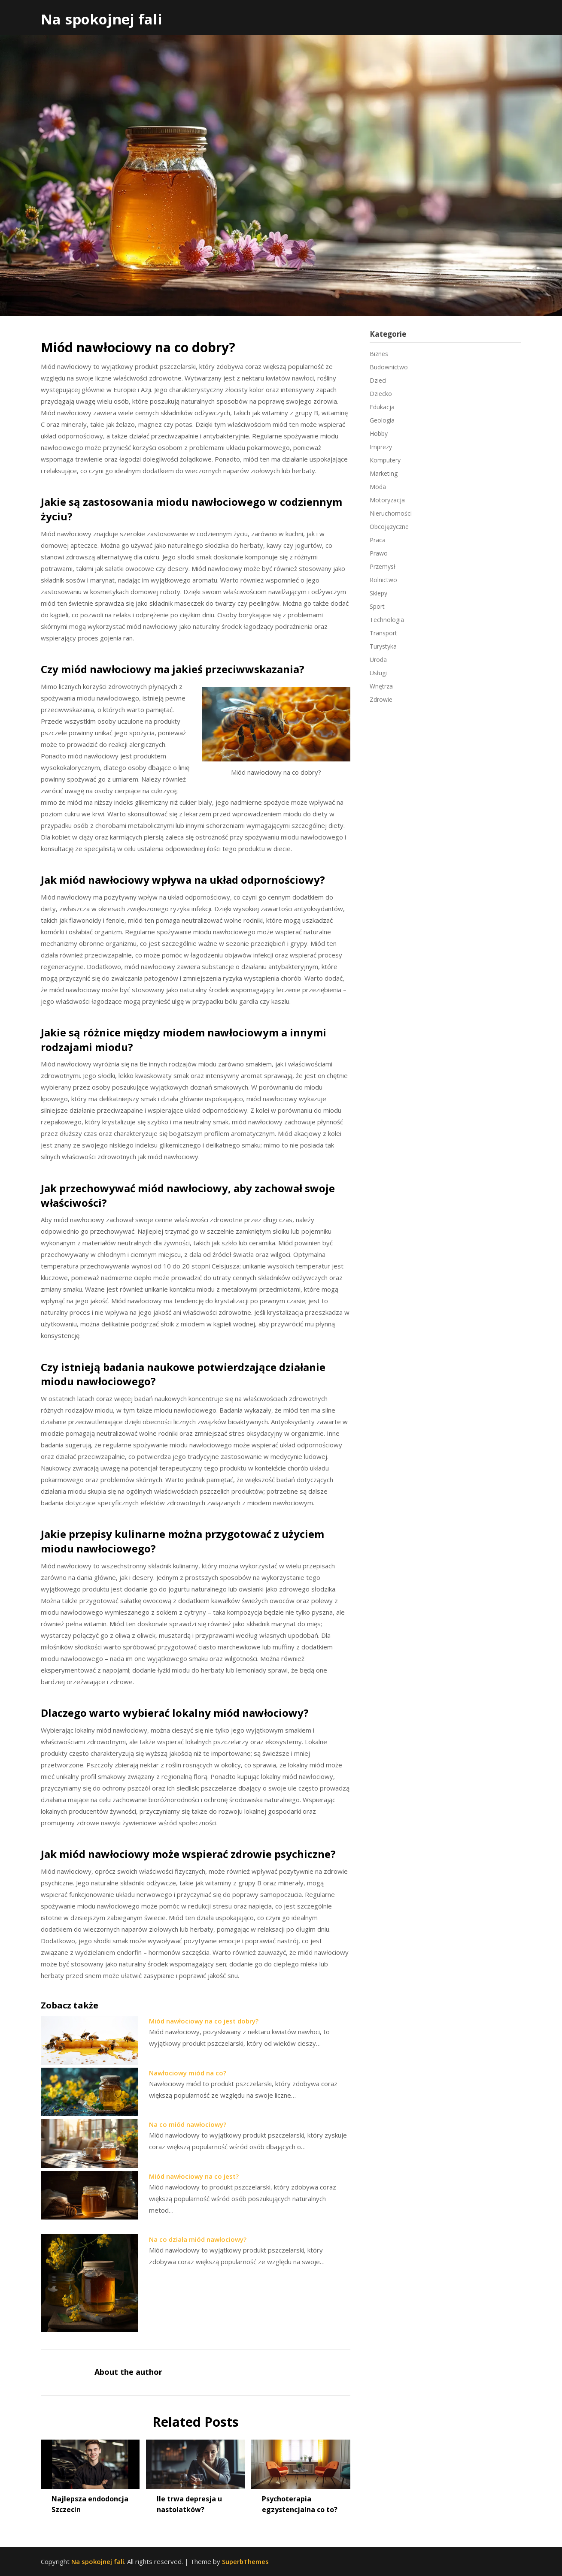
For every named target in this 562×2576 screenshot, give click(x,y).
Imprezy (381, 447)
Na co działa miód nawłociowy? (197, 2239)
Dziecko (381, 394)
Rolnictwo (383, 580)
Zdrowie (381, 699)
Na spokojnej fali (101, 19)
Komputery (385, 460)
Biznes (379, 354)
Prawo (379, 553)
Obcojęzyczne (389, 526)
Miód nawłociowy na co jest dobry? (203, 2021)
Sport (377, 606)
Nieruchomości (391, 513)
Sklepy (378, 593)
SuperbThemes (245, 2561)
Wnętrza (381, 686)
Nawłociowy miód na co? (187, 2073)
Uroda (378, 659)
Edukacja (382, 407)
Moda (378, 487)
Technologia (387, 620)
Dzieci (378, 380)
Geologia (382, 420)
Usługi (378, 673)
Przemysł (382, 566)
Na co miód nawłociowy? (187, 2124)
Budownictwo (389, 367)
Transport (383, 633)
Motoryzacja (387, 500)
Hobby (379, 433)
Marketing (384, 473)
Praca (378, 540)
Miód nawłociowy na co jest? (194, 2176)
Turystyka (383, 646)
